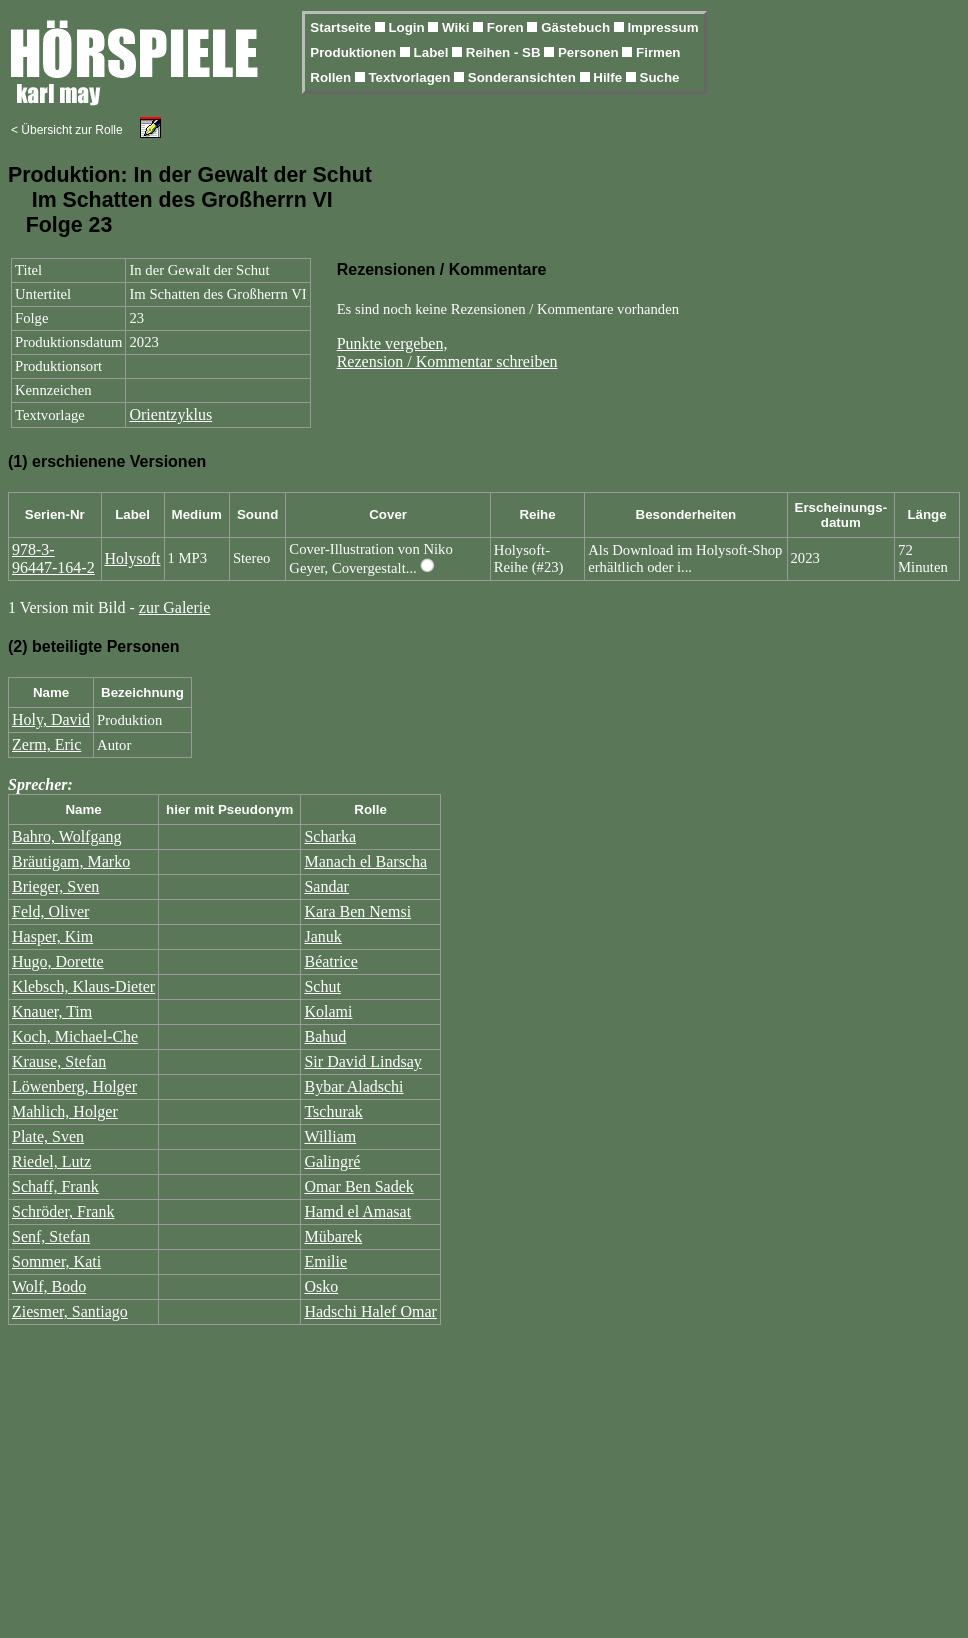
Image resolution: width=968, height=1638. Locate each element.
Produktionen (355, 52)
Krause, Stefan (59, 1061)
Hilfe (609, 77)
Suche (660, 77)
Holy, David (51, 719)
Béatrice (330, 961)
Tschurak (333, 1111)
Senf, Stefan (51, 1236)
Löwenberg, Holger (74, 1086)
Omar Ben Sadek (358, 1186)
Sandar (326, 886)
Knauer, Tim (52, 1011)
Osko (321, 1286)
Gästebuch (577, 27)
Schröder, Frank (63, 1211)
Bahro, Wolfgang (67, 836)
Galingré (332, 1161)
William (330, 1136)
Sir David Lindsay (362, 1061)
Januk (322, 936)
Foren (507, 27)
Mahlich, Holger (65, 1111)
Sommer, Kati (56, 1261)
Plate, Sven (48, 1136)
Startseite (342, 27)
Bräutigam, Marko (71, 861)
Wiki (457, 27)
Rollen (332, 77)
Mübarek (333, 1236)
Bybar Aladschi (353, 1086)
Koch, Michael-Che (75, 1036)
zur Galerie (175, 607)
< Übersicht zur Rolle (67, 130)
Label (433, 52)
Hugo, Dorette (58, 961)
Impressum (662, 27)
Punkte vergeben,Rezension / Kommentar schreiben (447, 352)
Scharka (330, 836)
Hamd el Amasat (357, 1211)
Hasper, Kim (52, 936)
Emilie (325, 1261)
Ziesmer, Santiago (70, 1311)
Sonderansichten (524, 77)
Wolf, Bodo (49, 1286)
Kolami (328, 1011)
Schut (322, 986)
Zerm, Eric (46, 744)
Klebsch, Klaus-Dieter (83, 986)
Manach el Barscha (365, 861)
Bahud (325, 1036)
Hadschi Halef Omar (370, 1311)
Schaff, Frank (55, 1186)
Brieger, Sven (55, 886)
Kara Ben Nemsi (357, 911)
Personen (590, 52)
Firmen (658, 52)
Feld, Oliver (50, 911)
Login (408, 27)
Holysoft (133, 558)
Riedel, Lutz (51, 1161)
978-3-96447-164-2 (53, 558)
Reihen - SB (505, 52)
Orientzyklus (170, 414)
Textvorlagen (411, 77)
